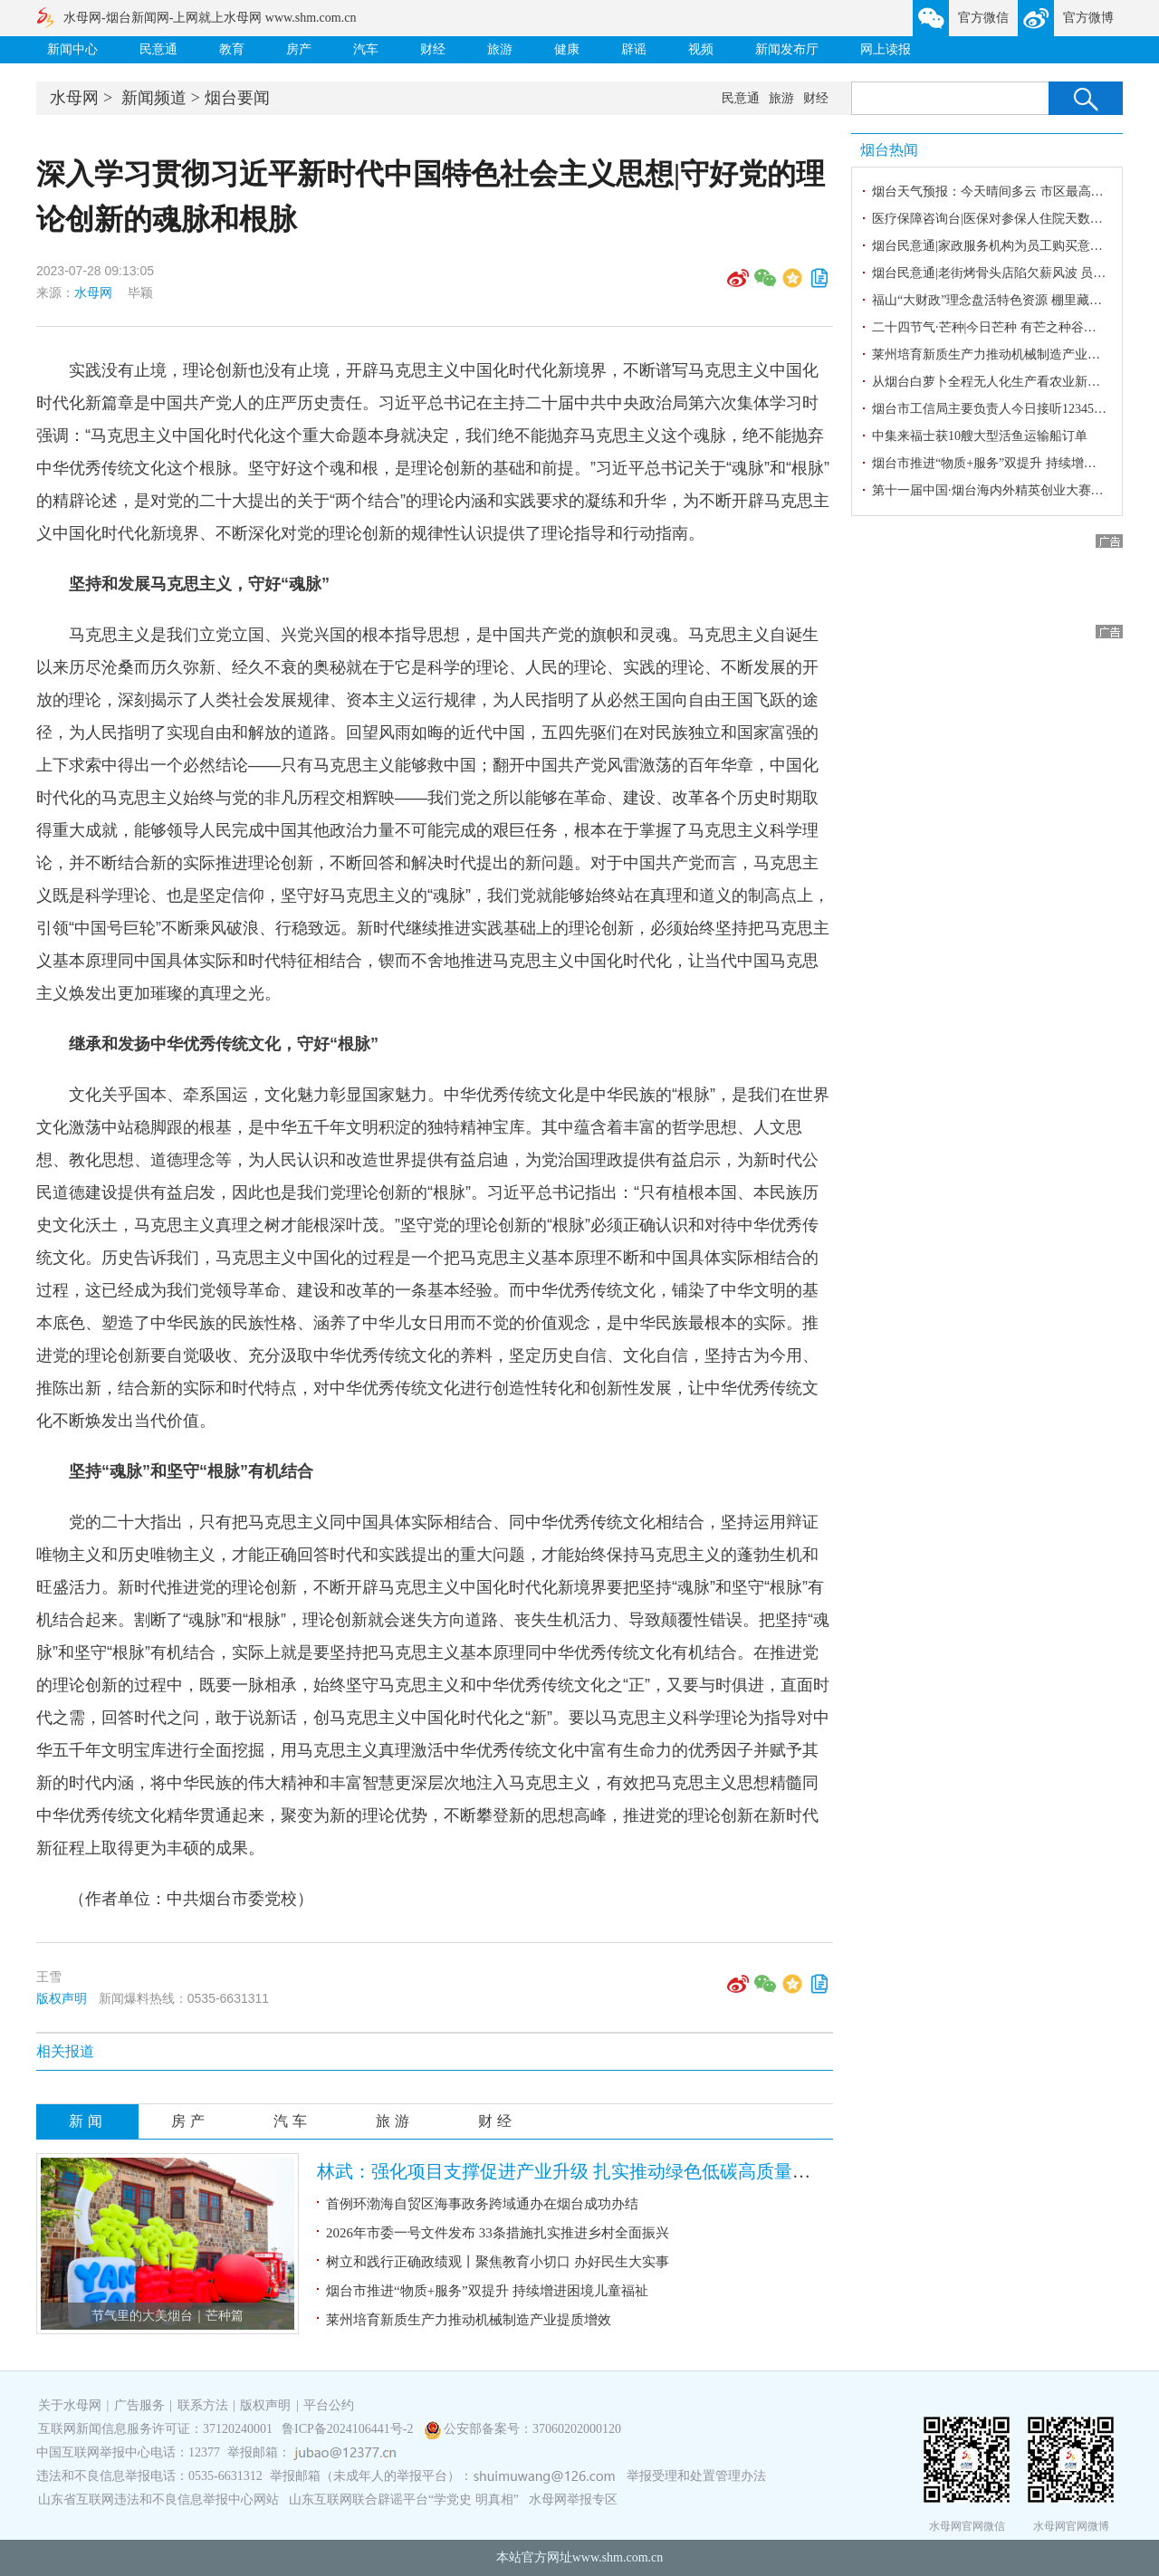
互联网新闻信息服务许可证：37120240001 (155, 2429)
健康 (567, 49)
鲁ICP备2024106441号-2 (349, 2429)
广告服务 (139, 2405)
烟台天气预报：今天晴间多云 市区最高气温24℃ (1006, 191)
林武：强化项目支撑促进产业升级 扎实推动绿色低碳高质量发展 (573, 2171)
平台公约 (328, 2405)
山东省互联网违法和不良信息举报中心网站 (158, 2499)
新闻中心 (72, 49)
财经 (432, 49)
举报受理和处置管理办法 (696, 2476)
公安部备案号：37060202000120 (532, 2429)
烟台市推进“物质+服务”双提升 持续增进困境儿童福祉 (487, 2291)
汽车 (365, 49)
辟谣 (634, 49)
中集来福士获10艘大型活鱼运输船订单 (979, 436)
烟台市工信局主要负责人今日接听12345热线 (995, 409)
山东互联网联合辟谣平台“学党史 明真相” (404, 2499)
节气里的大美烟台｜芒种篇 (167, 2315)
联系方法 (202, 2405)
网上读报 (885, 49)
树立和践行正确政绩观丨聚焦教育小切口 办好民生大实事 (497, 2262)
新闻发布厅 (787, 49)
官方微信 (983, 17)
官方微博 (1088, 17)
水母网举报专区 (573, 2499)
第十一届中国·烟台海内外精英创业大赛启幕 (994, 490)
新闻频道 (154, 98)
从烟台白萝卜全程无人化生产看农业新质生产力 (1005, 381)
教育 (231, 49)
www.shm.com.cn (618, 2557)
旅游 (499, 49)
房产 (298, 49)
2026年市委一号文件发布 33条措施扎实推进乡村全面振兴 (497, 2233)
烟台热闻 (889, 150)
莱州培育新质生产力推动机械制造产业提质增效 (468, 2320)
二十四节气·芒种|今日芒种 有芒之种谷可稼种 (997, 327)
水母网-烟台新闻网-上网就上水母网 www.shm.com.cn (209, 17)
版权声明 (61, 1998)
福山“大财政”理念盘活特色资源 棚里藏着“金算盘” (1011, 300)
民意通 (158, 49)
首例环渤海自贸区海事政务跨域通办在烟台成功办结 (482, 2204)
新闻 (88, 2121)
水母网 (74, 98)
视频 (701, 49)
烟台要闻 (237, 98)
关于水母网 (71, 2405)
